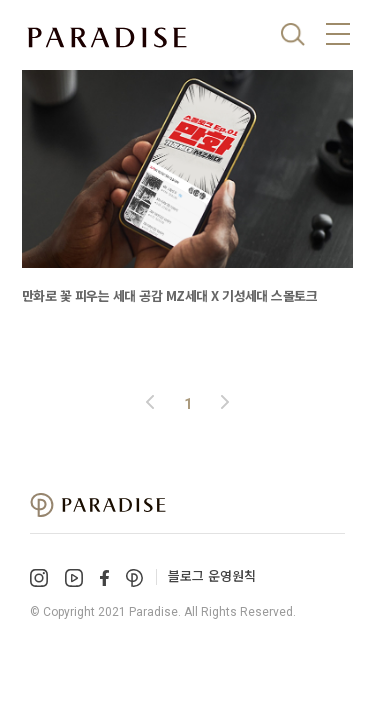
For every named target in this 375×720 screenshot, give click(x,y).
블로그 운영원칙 (212, 575)
